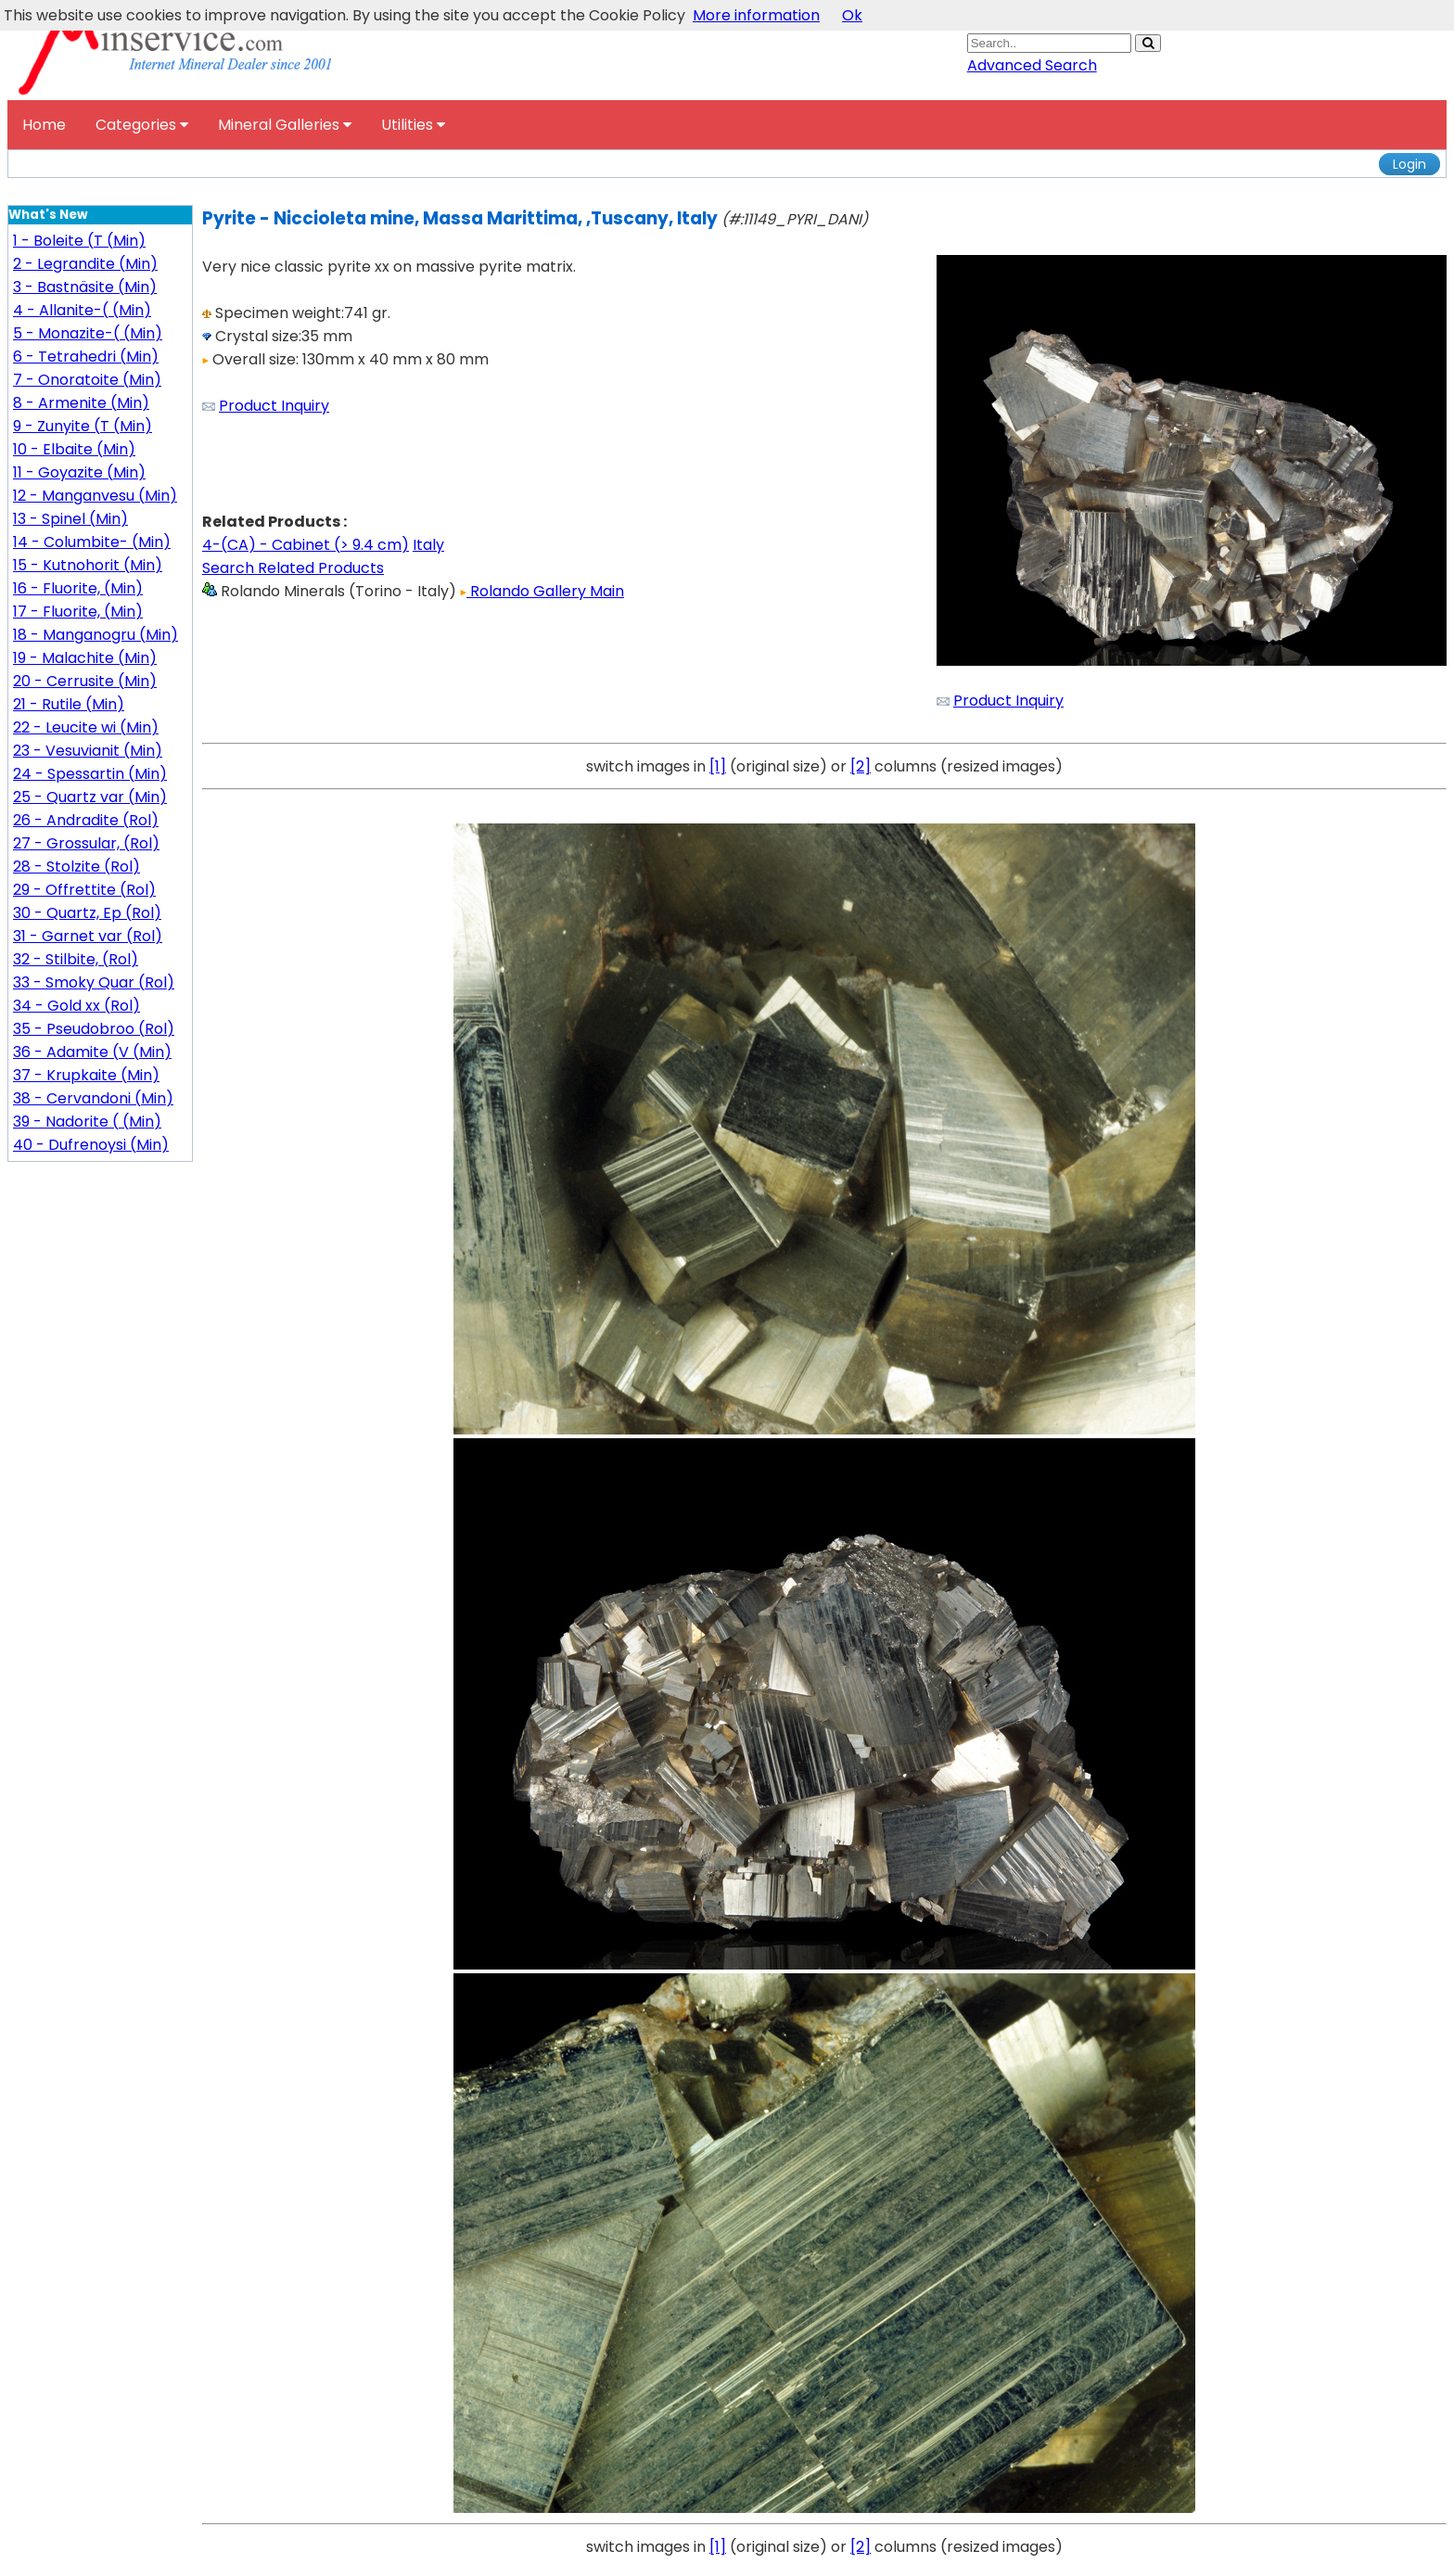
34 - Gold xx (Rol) (76, 1005)
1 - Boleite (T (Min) (79, 240)
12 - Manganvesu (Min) (95, 495)
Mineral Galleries (284, 124)
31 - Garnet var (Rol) (87, 936)
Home (44, 124)
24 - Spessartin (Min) (90, 773)
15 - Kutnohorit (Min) (87, 565)
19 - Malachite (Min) (85, 658)
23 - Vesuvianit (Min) (87, 750)
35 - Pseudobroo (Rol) (93, 1028)
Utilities (413, 124)
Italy (428, 544)
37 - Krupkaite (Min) (86, 1075)
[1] (717, 766)
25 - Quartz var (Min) (90, 797)
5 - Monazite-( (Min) (87, 333)
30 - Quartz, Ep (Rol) (87, 913)
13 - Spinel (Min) (70, 518)
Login (1409, 164)
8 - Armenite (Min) (81, 403)
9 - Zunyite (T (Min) (82, 426)
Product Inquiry (274, 405)
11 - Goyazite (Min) (79, 472)
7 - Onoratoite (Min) (87, 379)
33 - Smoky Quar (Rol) (93, 982)
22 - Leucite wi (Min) (86, 727)
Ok (852, 15)
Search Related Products (293, 568)
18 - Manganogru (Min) (95, 634)
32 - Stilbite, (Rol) (75, 959)
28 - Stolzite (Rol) (76, 866)
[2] (860, 766)
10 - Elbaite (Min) (74, 449)
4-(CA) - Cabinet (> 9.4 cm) (305, 544)
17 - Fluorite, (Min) (78, 611)
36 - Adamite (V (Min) (92, 1052)
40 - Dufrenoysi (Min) (91, 1144)
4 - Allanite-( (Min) (82, 310)
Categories (142, 124)
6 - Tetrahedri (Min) (86, 356)
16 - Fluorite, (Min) (78, 588)
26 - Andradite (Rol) (86, 820)
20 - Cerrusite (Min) (85, 681)
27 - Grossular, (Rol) (86, 843)
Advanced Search (1032, 65)
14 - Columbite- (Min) (92, 542)
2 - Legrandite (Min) (85, 263)
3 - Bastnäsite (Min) (85, 287)
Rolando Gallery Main (542, 591)
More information (756, 15)
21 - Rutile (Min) (68, 704)
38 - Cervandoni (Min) (93, 1098)
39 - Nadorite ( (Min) (87, 1121)
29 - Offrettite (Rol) (84, 889)
